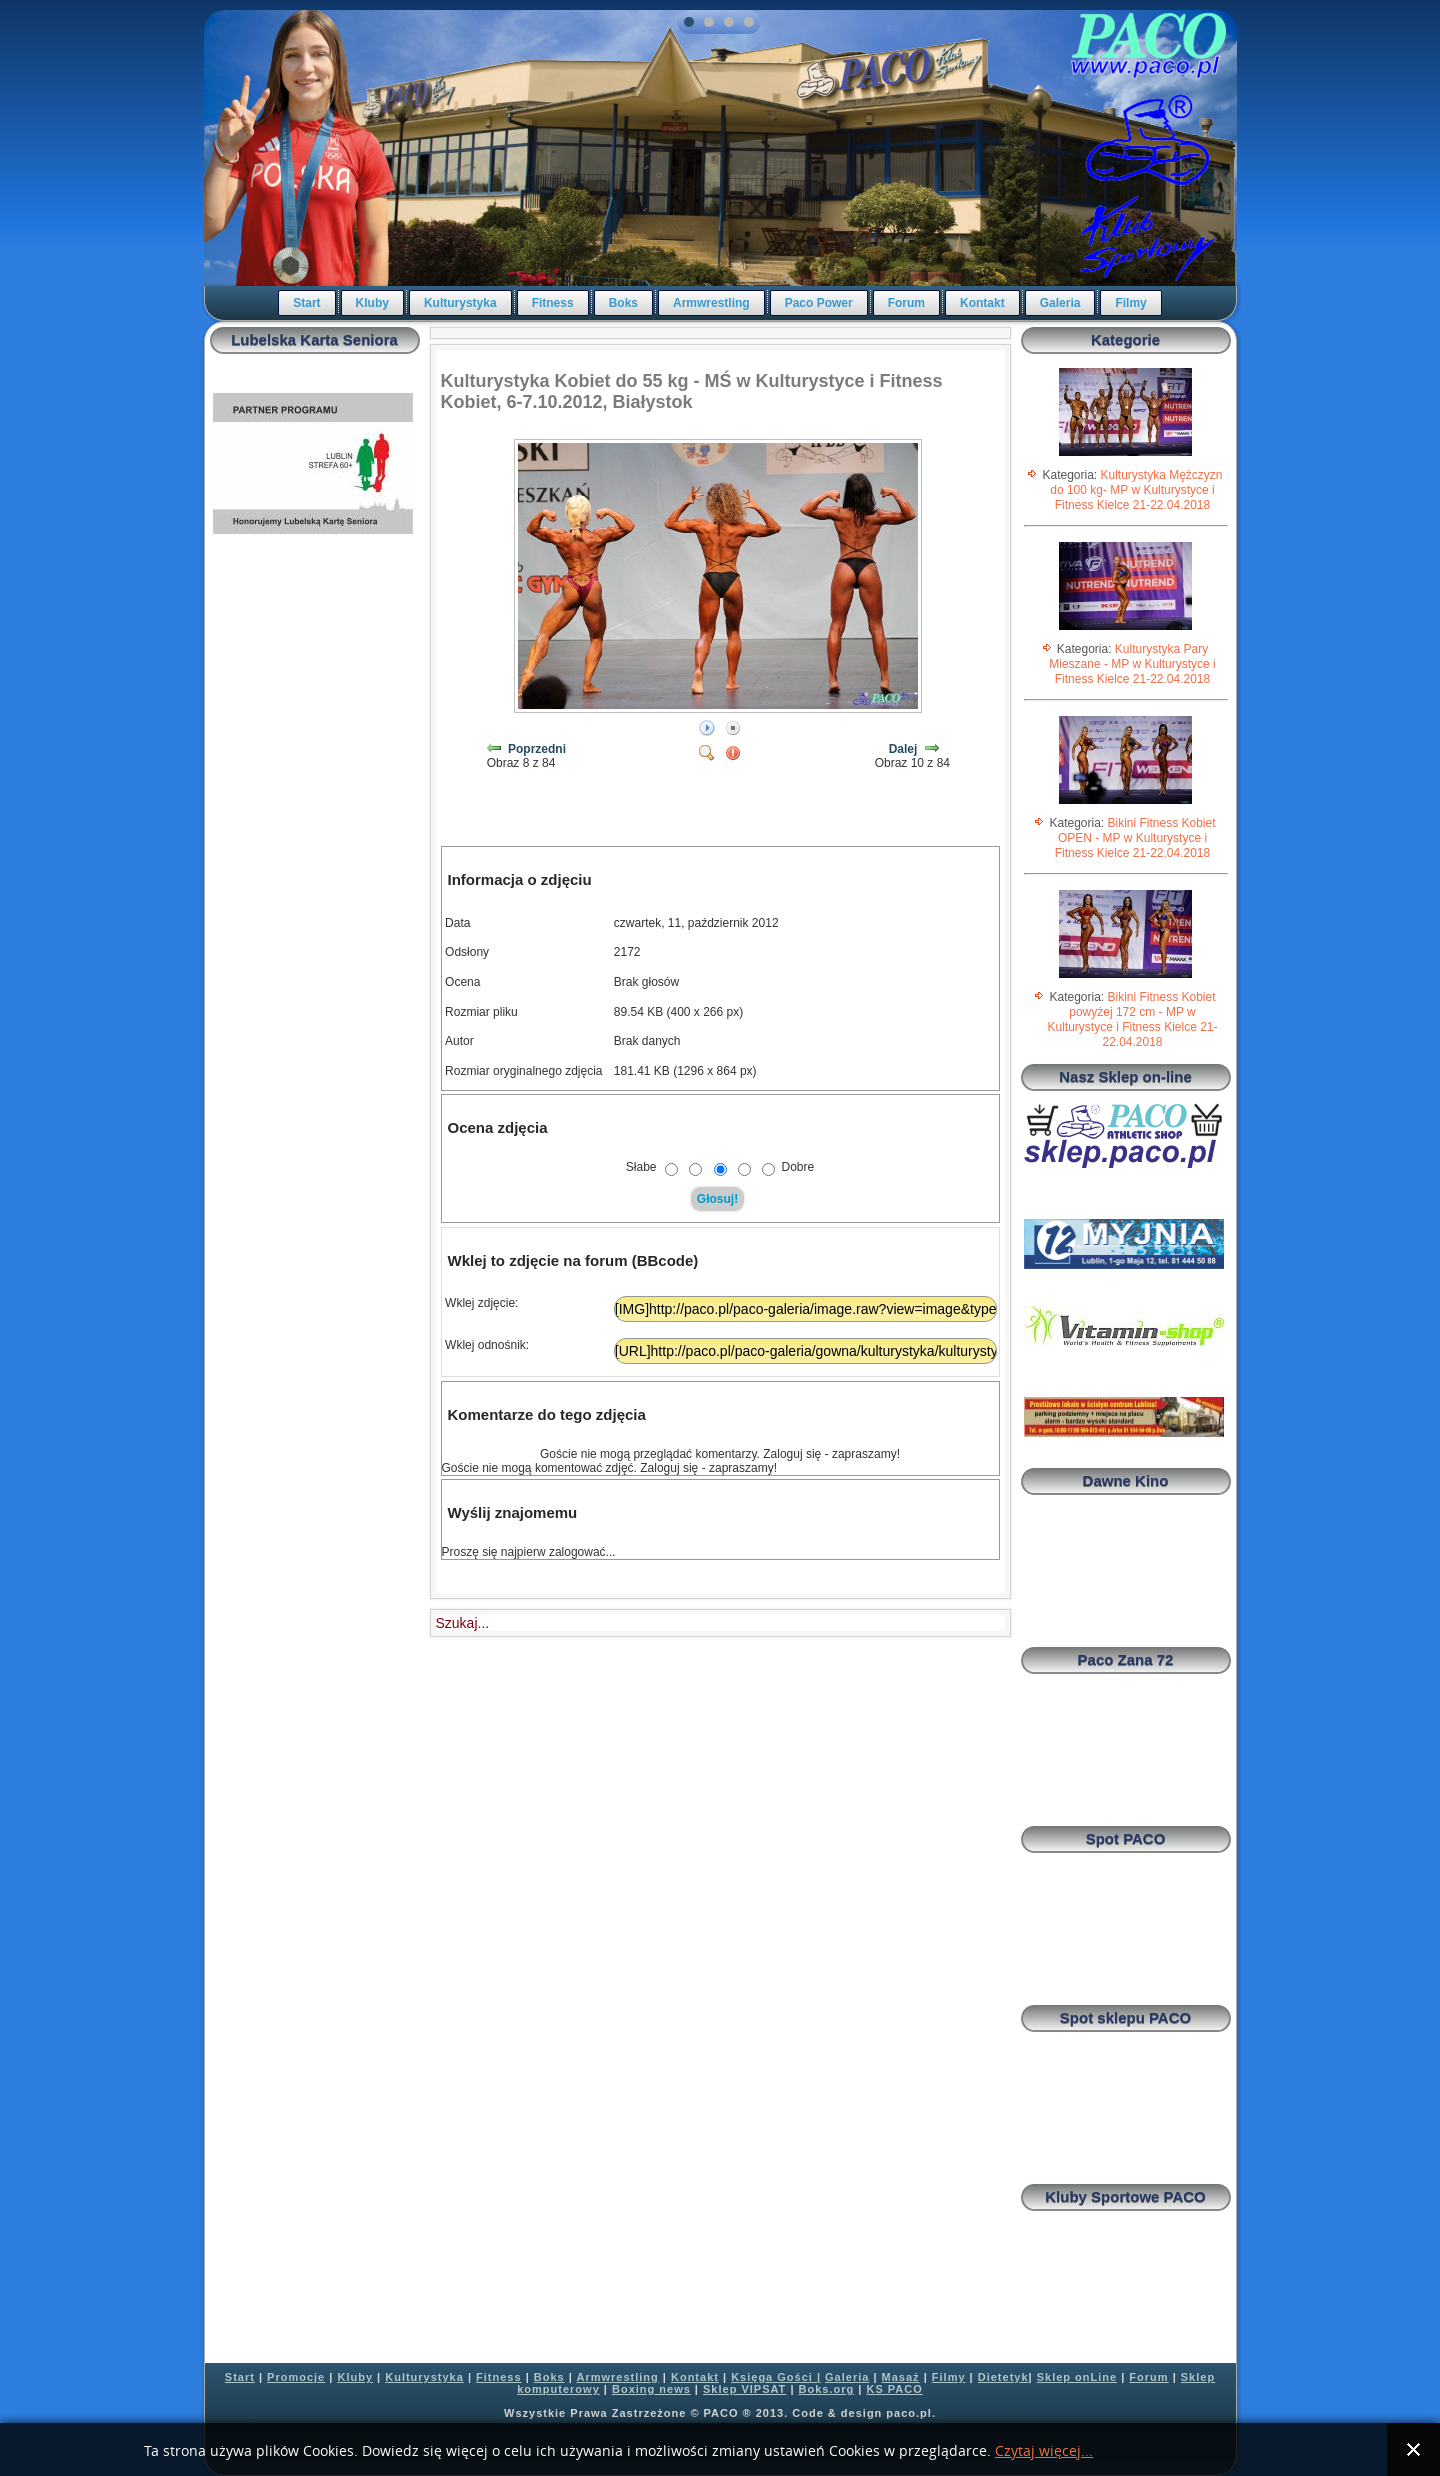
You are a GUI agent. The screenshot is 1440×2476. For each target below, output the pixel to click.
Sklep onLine (1077, 2377)
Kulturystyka (460, 303)
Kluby (372, 303)
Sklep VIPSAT (744, 2389)
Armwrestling (711, 303)
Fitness (553, 303)
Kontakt (982, 303)
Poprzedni (537, 749)
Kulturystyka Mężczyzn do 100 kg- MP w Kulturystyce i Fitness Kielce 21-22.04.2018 (1136, 490)
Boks (623, 303)
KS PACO (894, 2389)
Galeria (1060, 303)
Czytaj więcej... (1044, 2451)
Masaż (901, 2377)
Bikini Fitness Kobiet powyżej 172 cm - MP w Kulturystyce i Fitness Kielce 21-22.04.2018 (1132, 1019)
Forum (906, 303)
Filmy (1130, 303)
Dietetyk (1003, 2377)
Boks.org (827, 2389)
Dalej (903, 749)
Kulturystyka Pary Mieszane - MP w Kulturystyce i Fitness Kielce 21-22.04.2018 (1132, 664)
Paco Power (819, 303)
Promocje (296, 2377)
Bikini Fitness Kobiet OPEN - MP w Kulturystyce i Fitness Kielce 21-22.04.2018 (1135, 838)
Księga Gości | (776, 2377)
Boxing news (651, 2389)
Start (306, 303)
